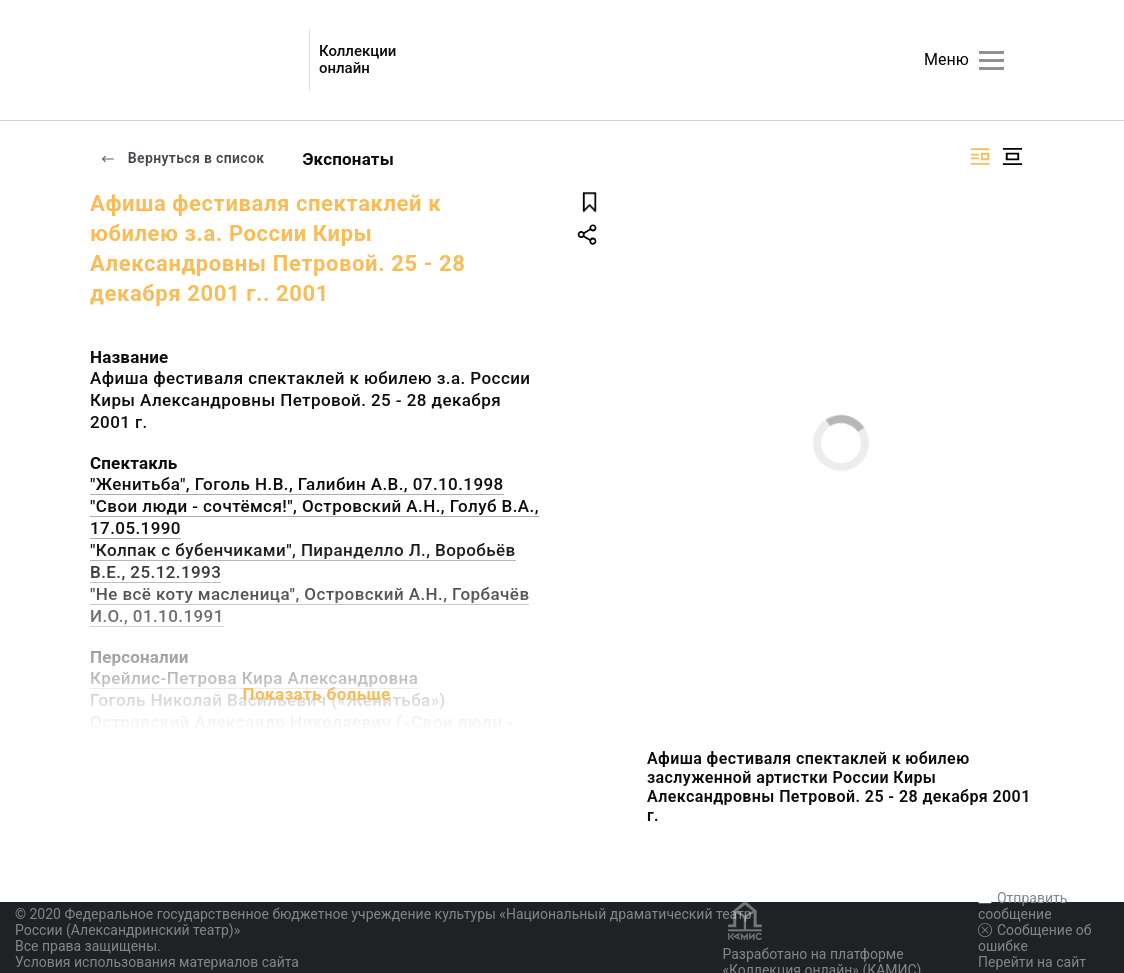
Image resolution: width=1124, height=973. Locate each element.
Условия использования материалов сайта (157, 962)
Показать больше (316, 694)
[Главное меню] (991, 60)
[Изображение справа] (980, 156)
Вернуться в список (182, 158)
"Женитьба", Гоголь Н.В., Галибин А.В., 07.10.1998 (297, 484)
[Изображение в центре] (1012, 156)
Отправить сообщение (1022, 906)
